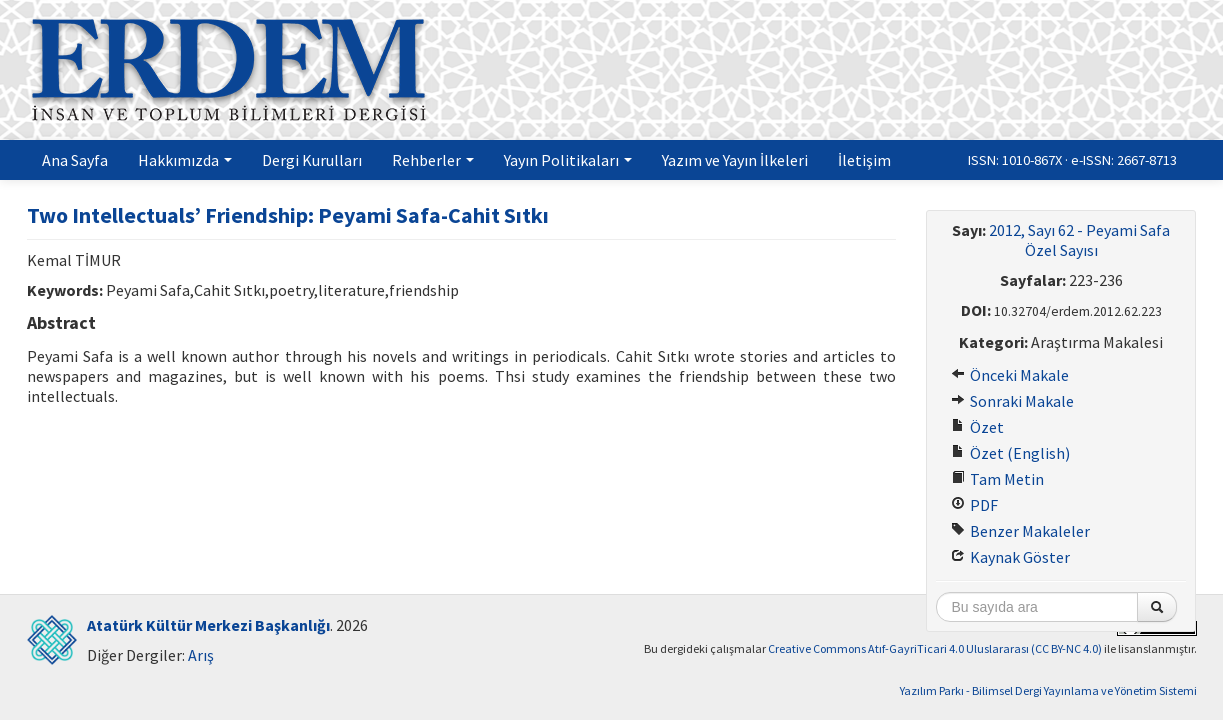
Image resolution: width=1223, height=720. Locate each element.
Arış (201, 655)
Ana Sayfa (75, 160)
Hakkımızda (185, 160)
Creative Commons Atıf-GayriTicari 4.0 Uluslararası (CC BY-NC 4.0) (935, 648)
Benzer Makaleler (1020, 531)
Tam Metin (997, 479)
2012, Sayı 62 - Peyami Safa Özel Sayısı (1079, 240)
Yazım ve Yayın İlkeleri (735, 160)
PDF (974, 505)
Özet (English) (1010, 453)
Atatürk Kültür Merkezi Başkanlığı (208, 625)
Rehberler (433, 160)
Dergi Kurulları (312, 160)
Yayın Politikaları (568, 160)
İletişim (864, 160)
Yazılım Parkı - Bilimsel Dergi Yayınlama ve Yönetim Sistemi (1048, 690)
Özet (977, 427)
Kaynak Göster (1010, 557)
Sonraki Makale (1012, 401)
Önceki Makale (1010, 375)
